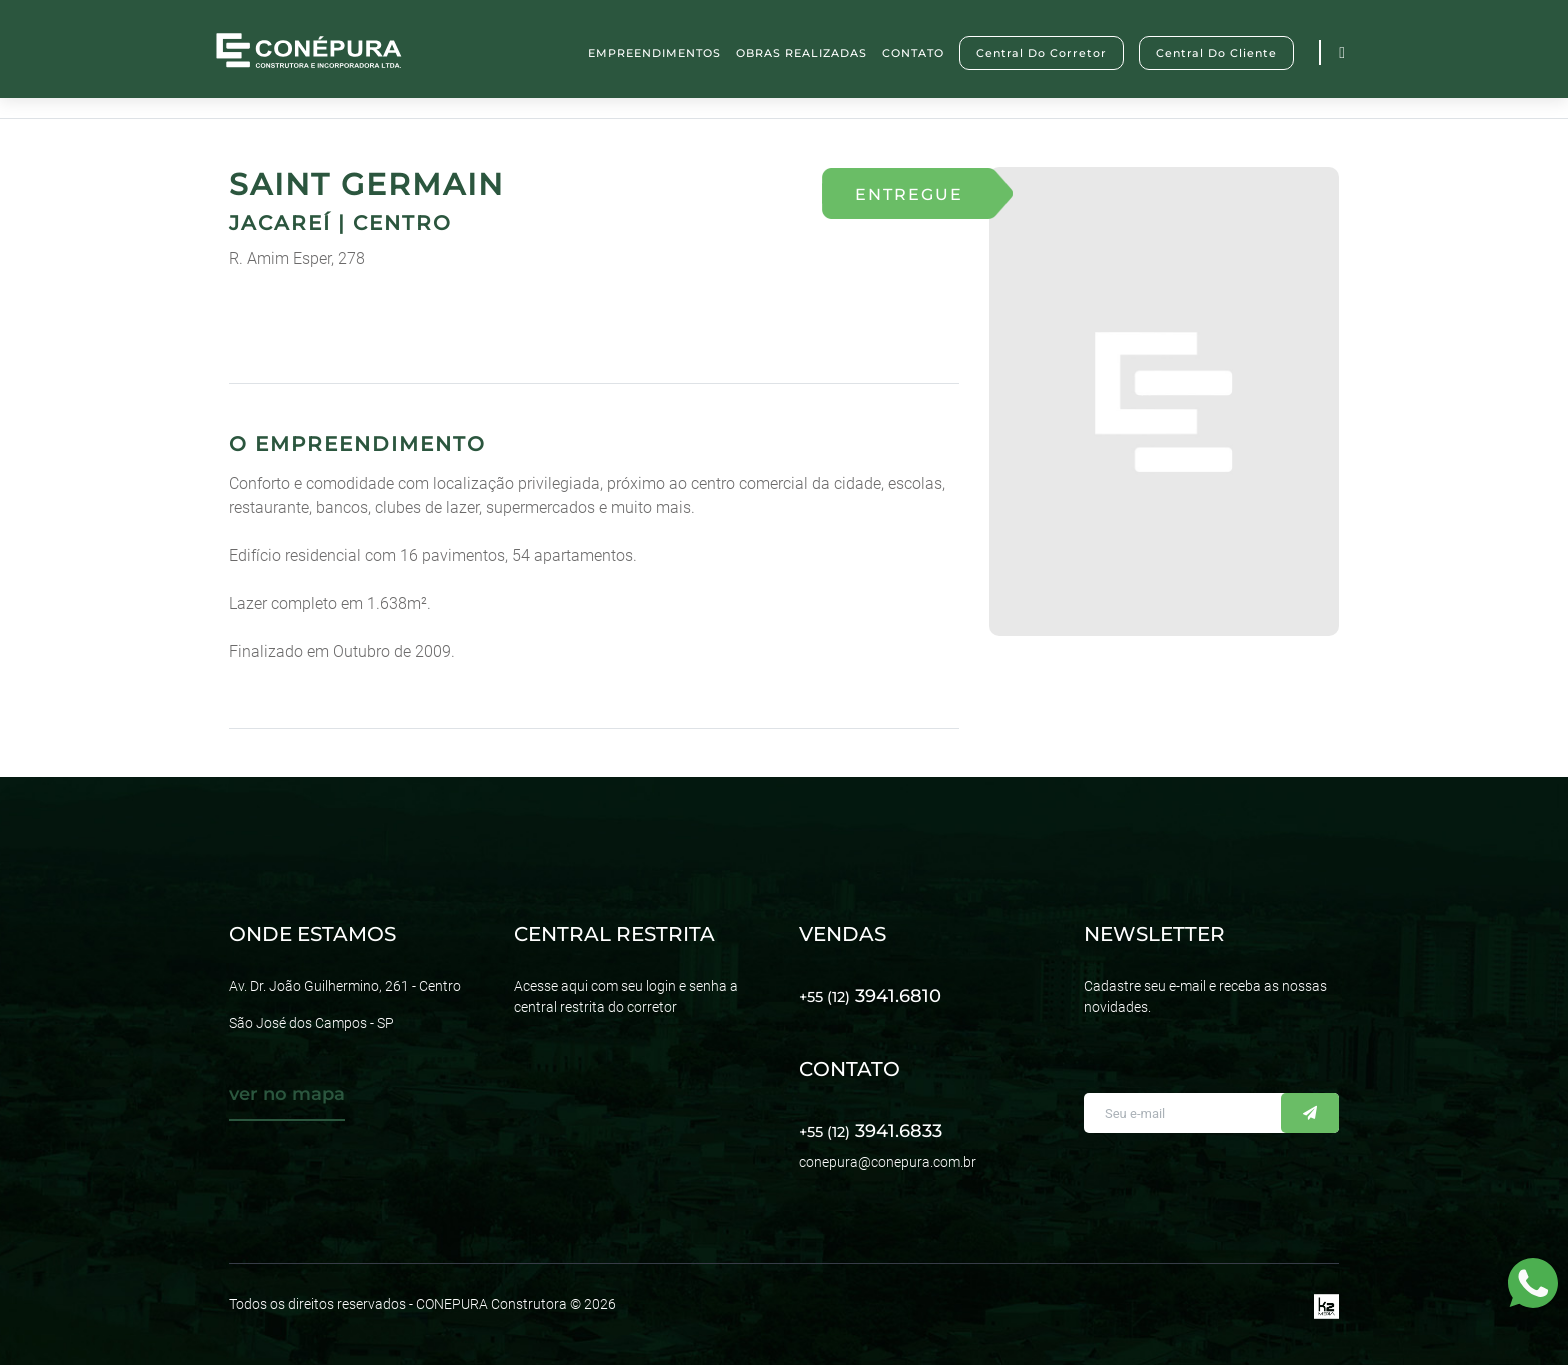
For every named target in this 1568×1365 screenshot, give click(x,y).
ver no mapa (287, 1094)
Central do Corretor (1041, 53)
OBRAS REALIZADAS (801, 53)
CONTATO (913, 53)
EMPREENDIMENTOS (654, 53)
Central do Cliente (1216, 53)
